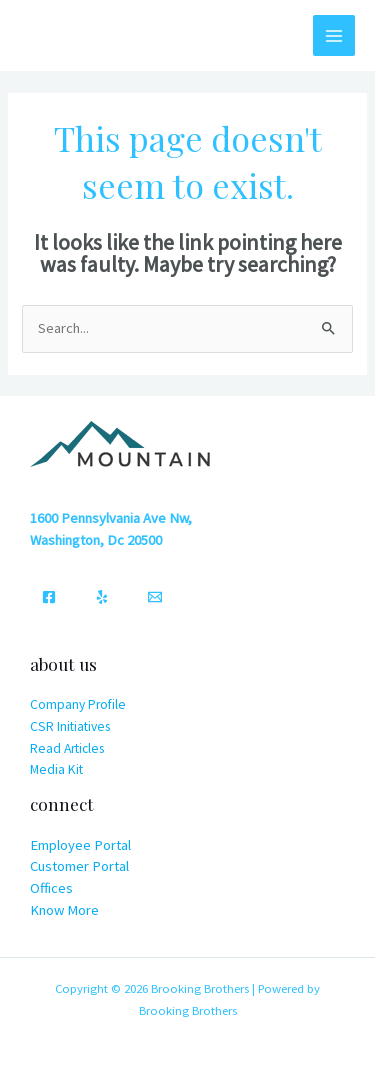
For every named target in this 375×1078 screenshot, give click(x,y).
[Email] (155, 597)
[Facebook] (49, 597)
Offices (51, 888)
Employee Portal (80, 845)
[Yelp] (102, 597)
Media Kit (56, 769)
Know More (64, 910)
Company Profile (78, 704)
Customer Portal (79, 866)
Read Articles (67, 748)
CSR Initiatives (70, 726)
